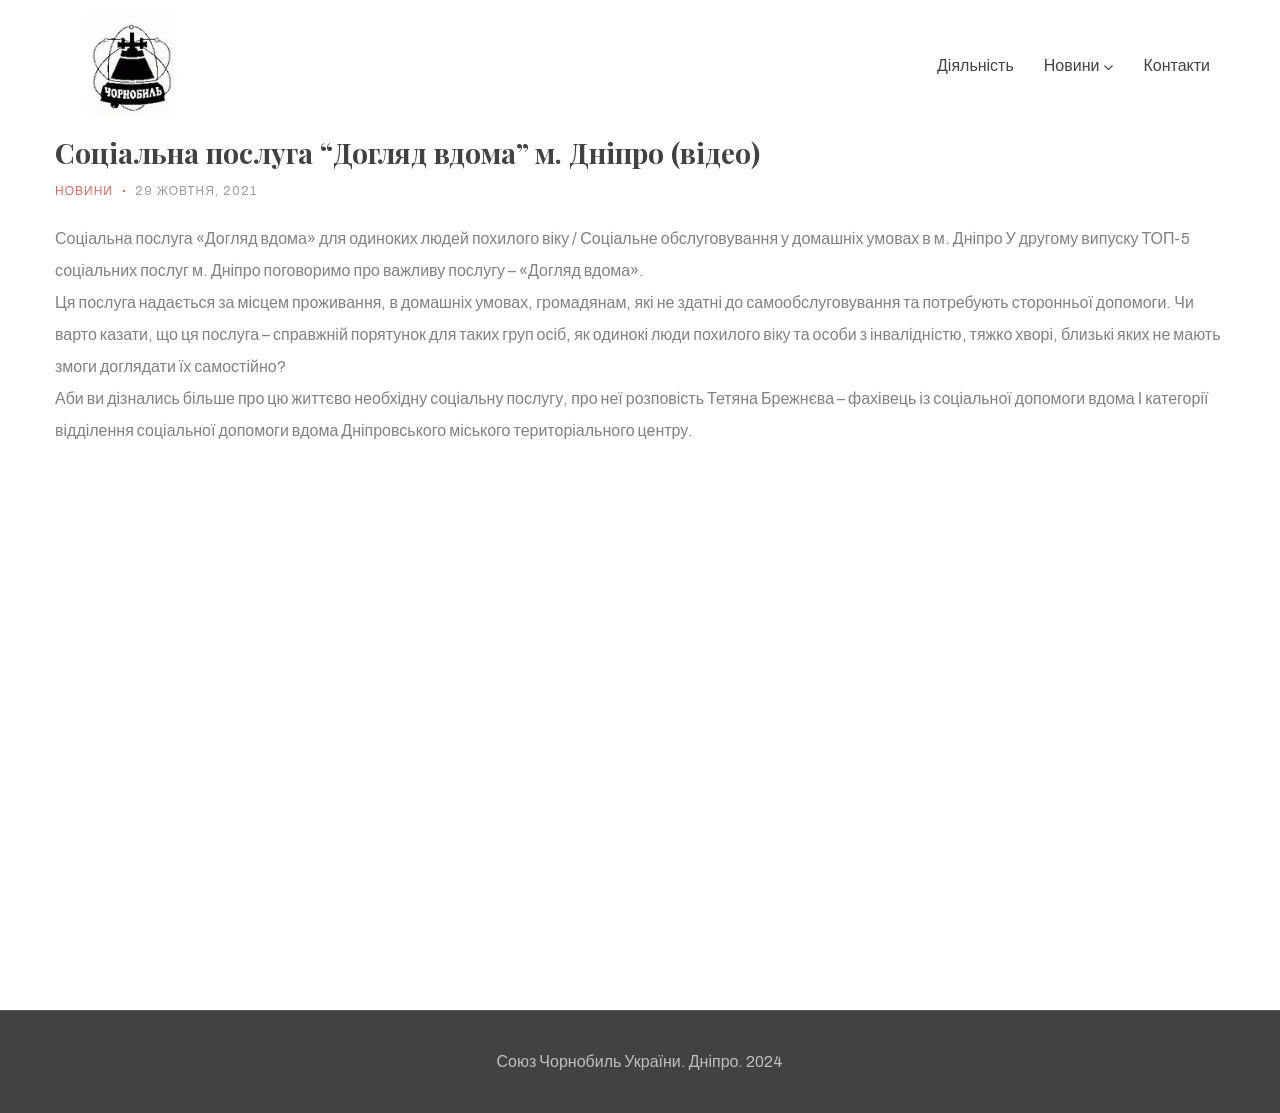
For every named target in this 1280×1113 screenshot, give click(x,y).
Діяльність (975, 65)
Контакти (1176, 65)
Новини (1079, 65)
